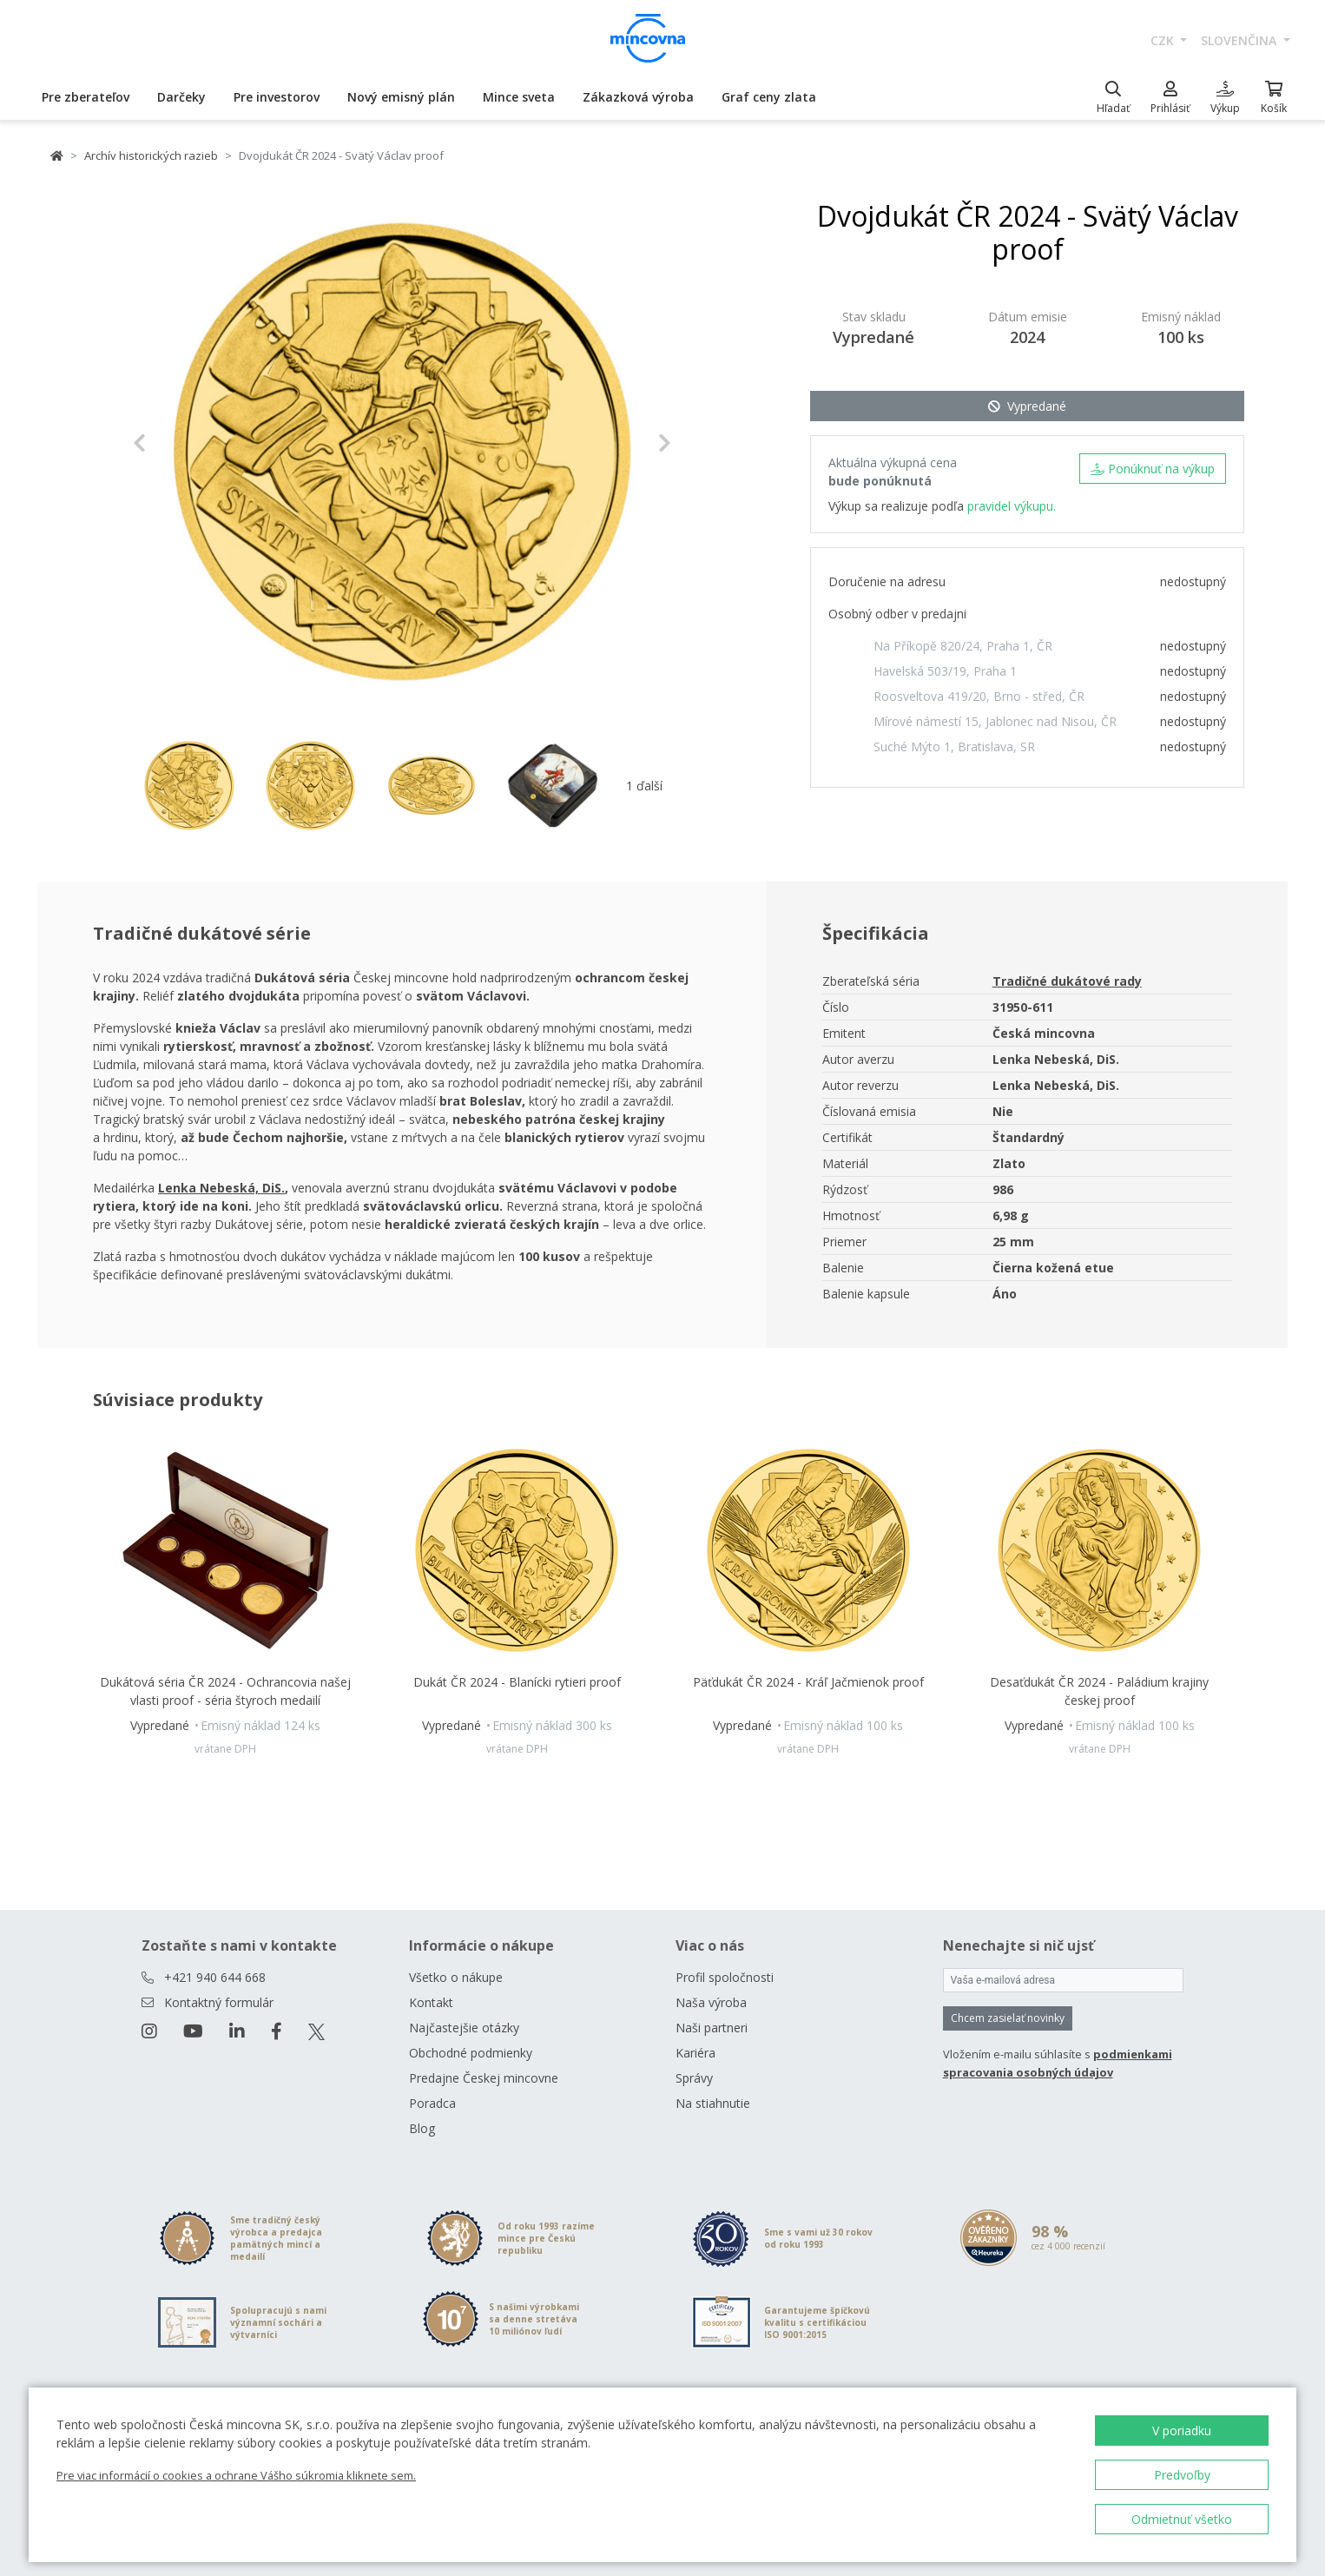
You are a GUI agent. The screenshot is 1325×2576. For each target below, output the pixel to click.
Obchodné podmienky (470, 2052)
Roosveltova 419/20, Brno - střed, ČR (978, 696)
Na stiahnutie (713, 2103)
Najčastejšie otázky (464, 2027)
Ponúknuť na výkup (1153, 468)
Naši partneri (712, 2027)
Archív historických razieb (151, 155)
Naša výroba (711, 2002)
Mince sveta (519, 97)
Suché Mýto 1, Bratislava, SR (954, 746)
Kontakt (431, 2002)
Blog (422, 2128)
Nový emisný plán (401, 97)
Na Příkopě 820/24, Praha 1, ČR (962, 645)
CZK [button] (1163, 40)
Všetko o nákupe (456, 1977)
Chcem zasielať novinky (1008, 2018)
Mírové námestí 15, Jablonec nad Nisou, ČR (995, 721)
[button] (173, 443)
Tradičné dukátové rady (1067, 981)
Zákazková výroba (638, 97)
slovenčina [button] (1240, 40)
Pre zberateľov (85, 97)
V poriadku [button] (1181, 2430)
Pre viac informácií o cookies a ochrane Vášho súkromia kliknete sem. (236, 2475)
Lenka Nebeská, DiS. (221, 1187)
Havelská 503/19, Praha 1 (945, 671)
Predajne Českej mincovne (483, 2078)
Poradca (432, 2103)
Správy (694, 2078)
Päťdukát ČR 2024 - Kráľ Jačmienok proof (808, 1682)
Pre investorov (277, 97)
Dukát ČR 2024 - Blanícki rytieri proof (517, 1682)
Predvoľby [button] (1182, 2475)
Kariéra (695, 2052)
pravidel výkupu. (1011, 506)
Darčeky (181, 97)
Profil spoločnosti (725, 1977)
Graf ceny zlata (769, 97)
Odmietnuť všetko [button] (1181, 2519)
